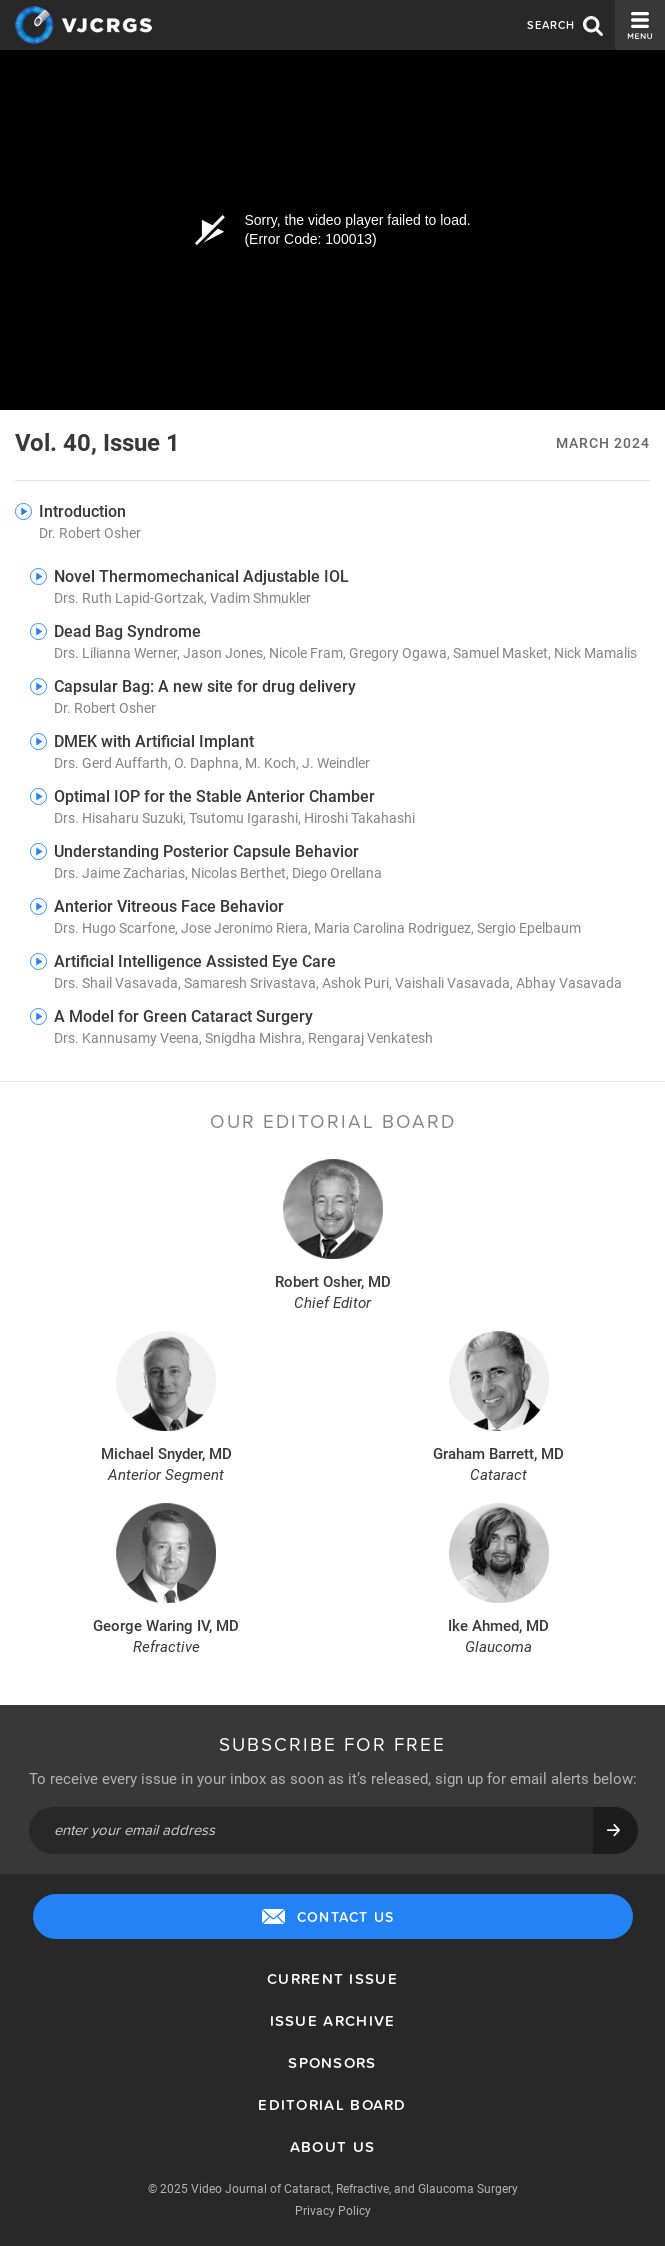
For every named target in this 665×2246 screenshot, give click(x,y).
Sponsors (332, 2062)
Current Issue (332, 1978)
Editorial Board (332, 2104)
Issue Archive (333, 2020)
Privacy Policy (333, 2210)
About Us (332, 2146)
